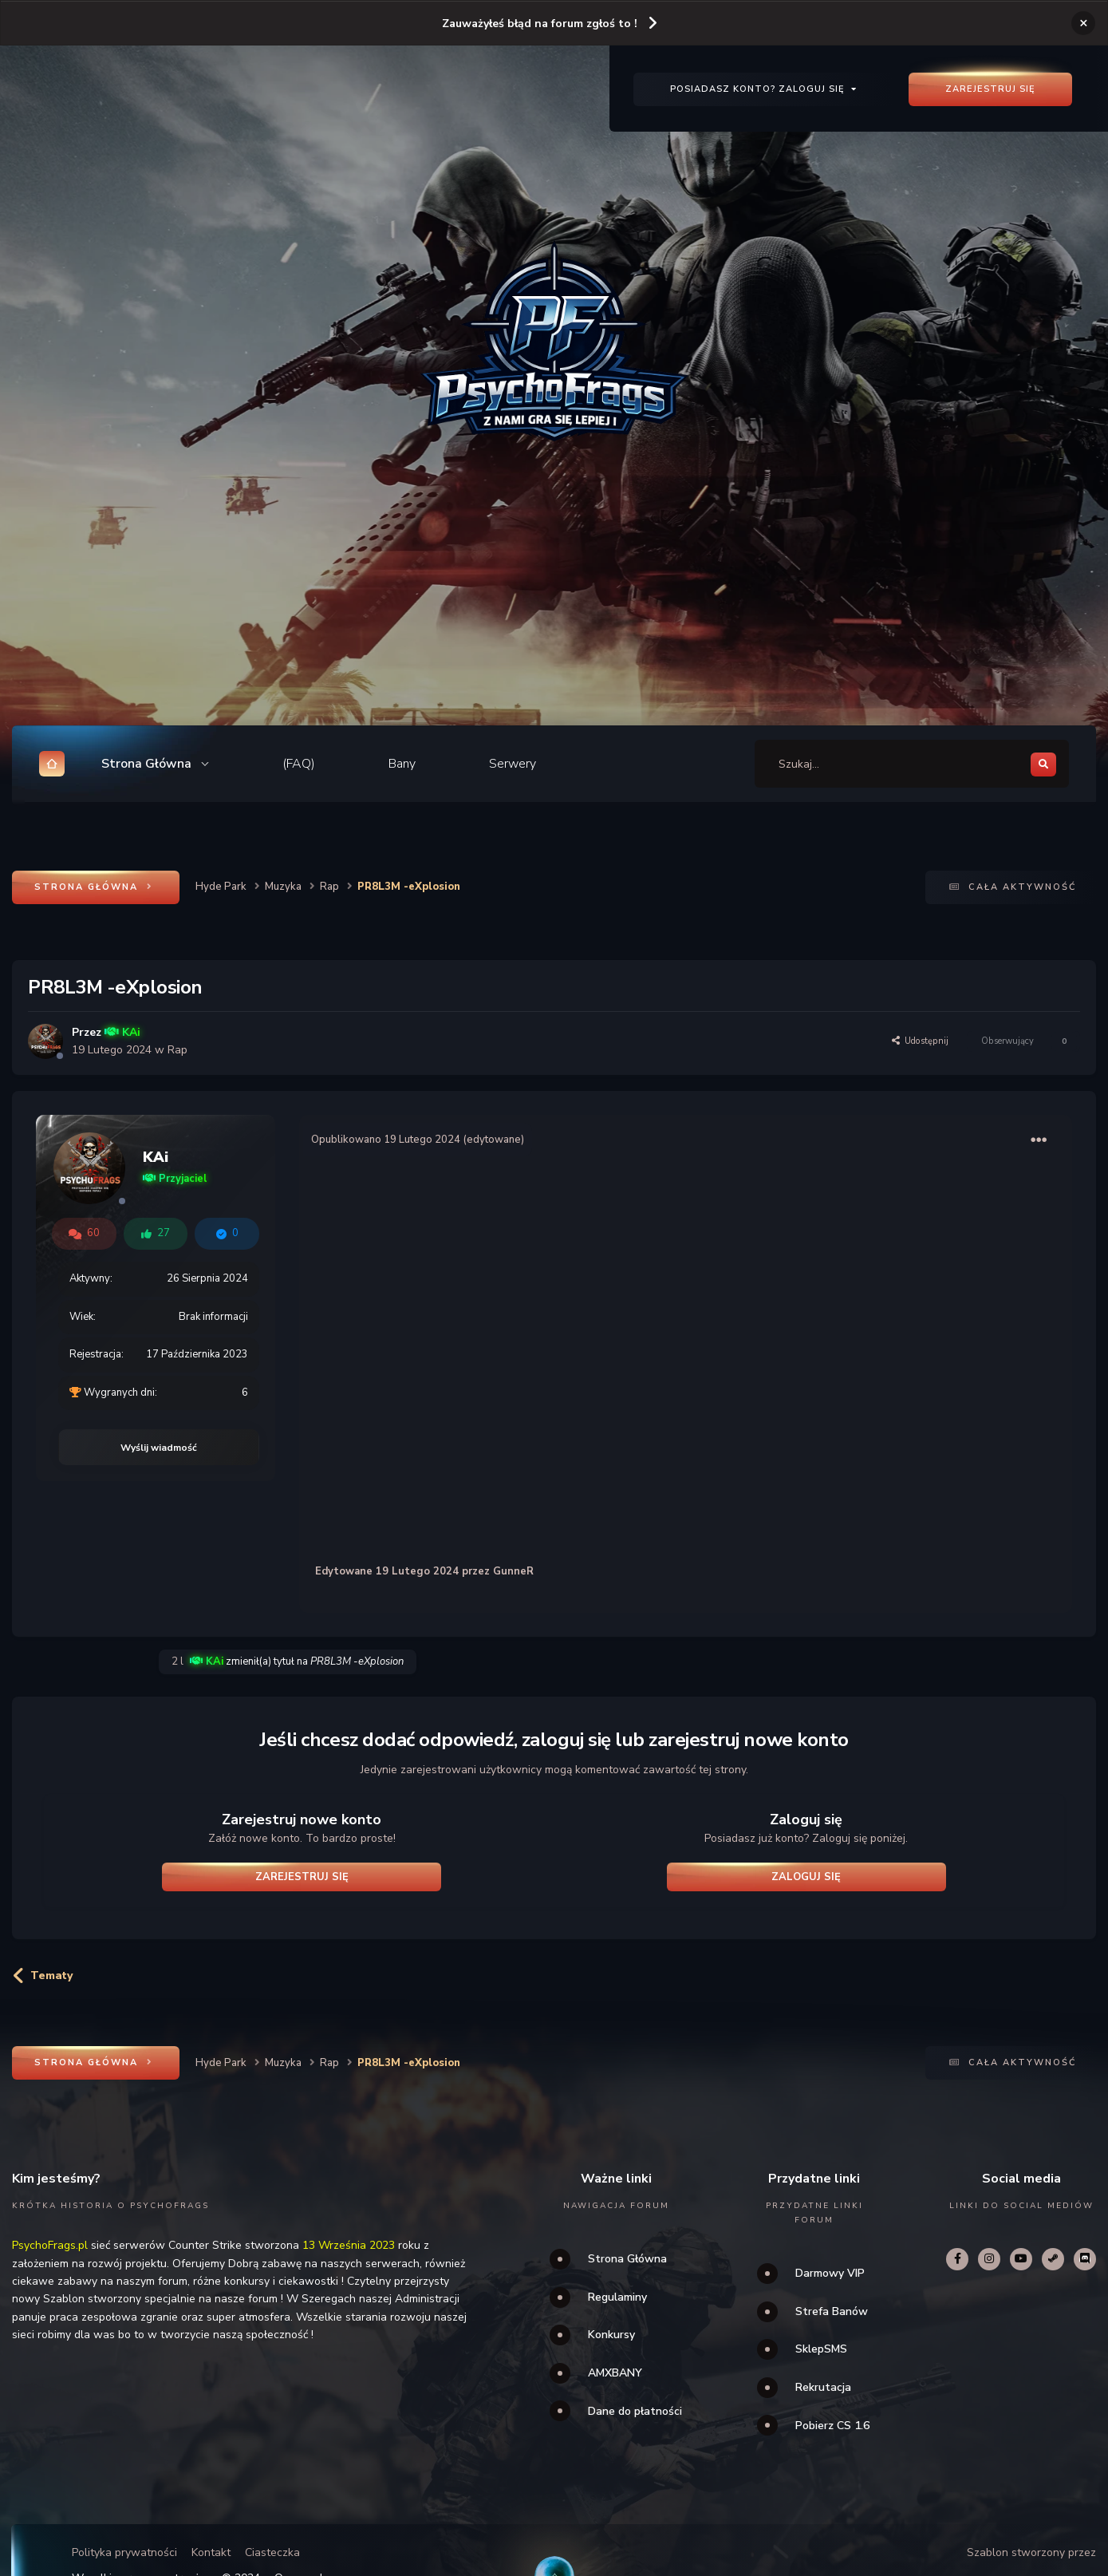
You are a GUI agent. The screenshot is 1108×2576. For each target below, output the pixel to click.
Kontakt (211, 2552)
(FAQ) (298, 763)
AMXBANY (615, 2372)
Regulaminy (617, 2297)
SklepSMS (821, 2349)
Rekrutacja (823, 2387)
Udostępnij (920, 1041)
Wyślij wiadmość (158, 1447)
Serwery (512, 763)
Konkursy (611, 2334)
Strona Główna (627, 2258)
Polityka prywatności (124, 2552)
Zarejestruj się (990, 89)
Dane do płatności (635, 2411)
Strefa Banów (831, 2311)
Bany (402, 763)
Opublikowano (385, 1139)
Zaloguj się (806, 1877)
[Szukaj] (841, 764)
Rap (177, 1049)
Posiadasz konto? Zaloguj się (763, 89)
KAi (155, 1157)
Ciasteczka (272, 2552)
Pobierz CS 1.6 (832, 2425)
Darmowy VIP (830, 2273)
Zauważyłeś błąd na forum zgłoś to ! (539, 23)
